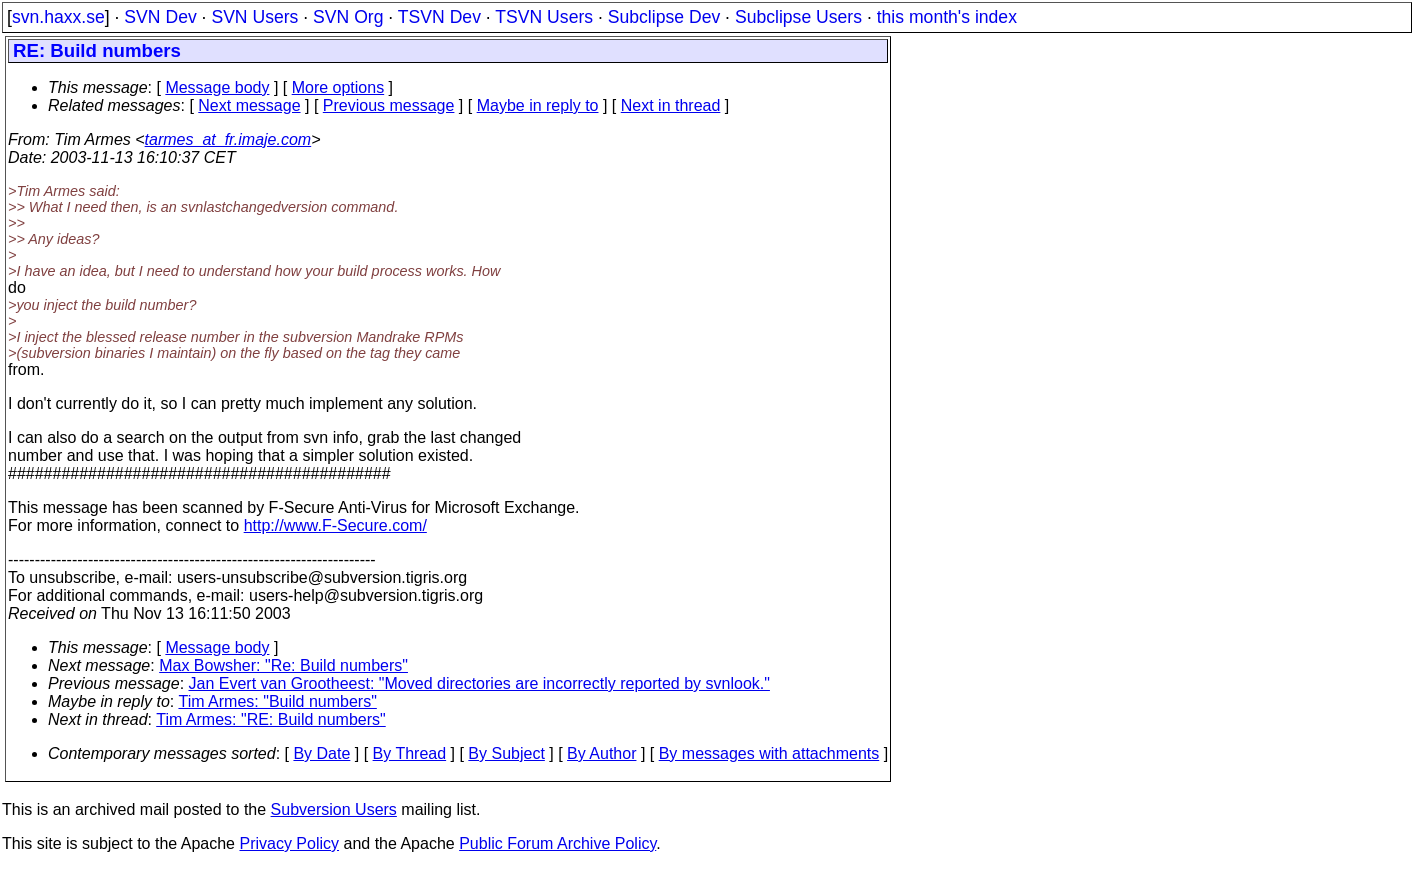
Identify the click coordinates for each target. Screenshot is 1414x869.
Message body (217, 87)
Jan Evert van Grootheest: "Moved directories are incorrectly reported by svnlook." (479, 683)
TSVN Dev (439, 17)
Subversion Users (334, 809)
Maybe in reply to (538, 105)
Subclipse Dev (664, 17)
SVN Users (254, 17)
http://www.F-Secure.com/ (335, 525)
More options (338, 87)
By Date (321, 753)
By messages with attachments (769, 753)
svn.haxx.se (58, 17)
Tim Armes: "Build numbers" (277, 701)
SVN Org (348, 17)
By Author (601, 753)
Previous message (389, 105)
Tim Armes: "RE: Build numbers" (271, 719)
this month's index (947, 17)
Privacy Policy (289, 843)
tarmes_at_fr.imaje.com (228, 139)
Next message (249, 105)
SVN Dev (160, 17)
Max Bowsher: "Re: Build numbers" (283, 665)
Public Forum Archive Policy (557, 843)
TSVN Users (544, 17)
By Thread (410, 753)
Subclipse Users (798, 17)
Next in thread (671, 105)
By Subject (506, 753)
